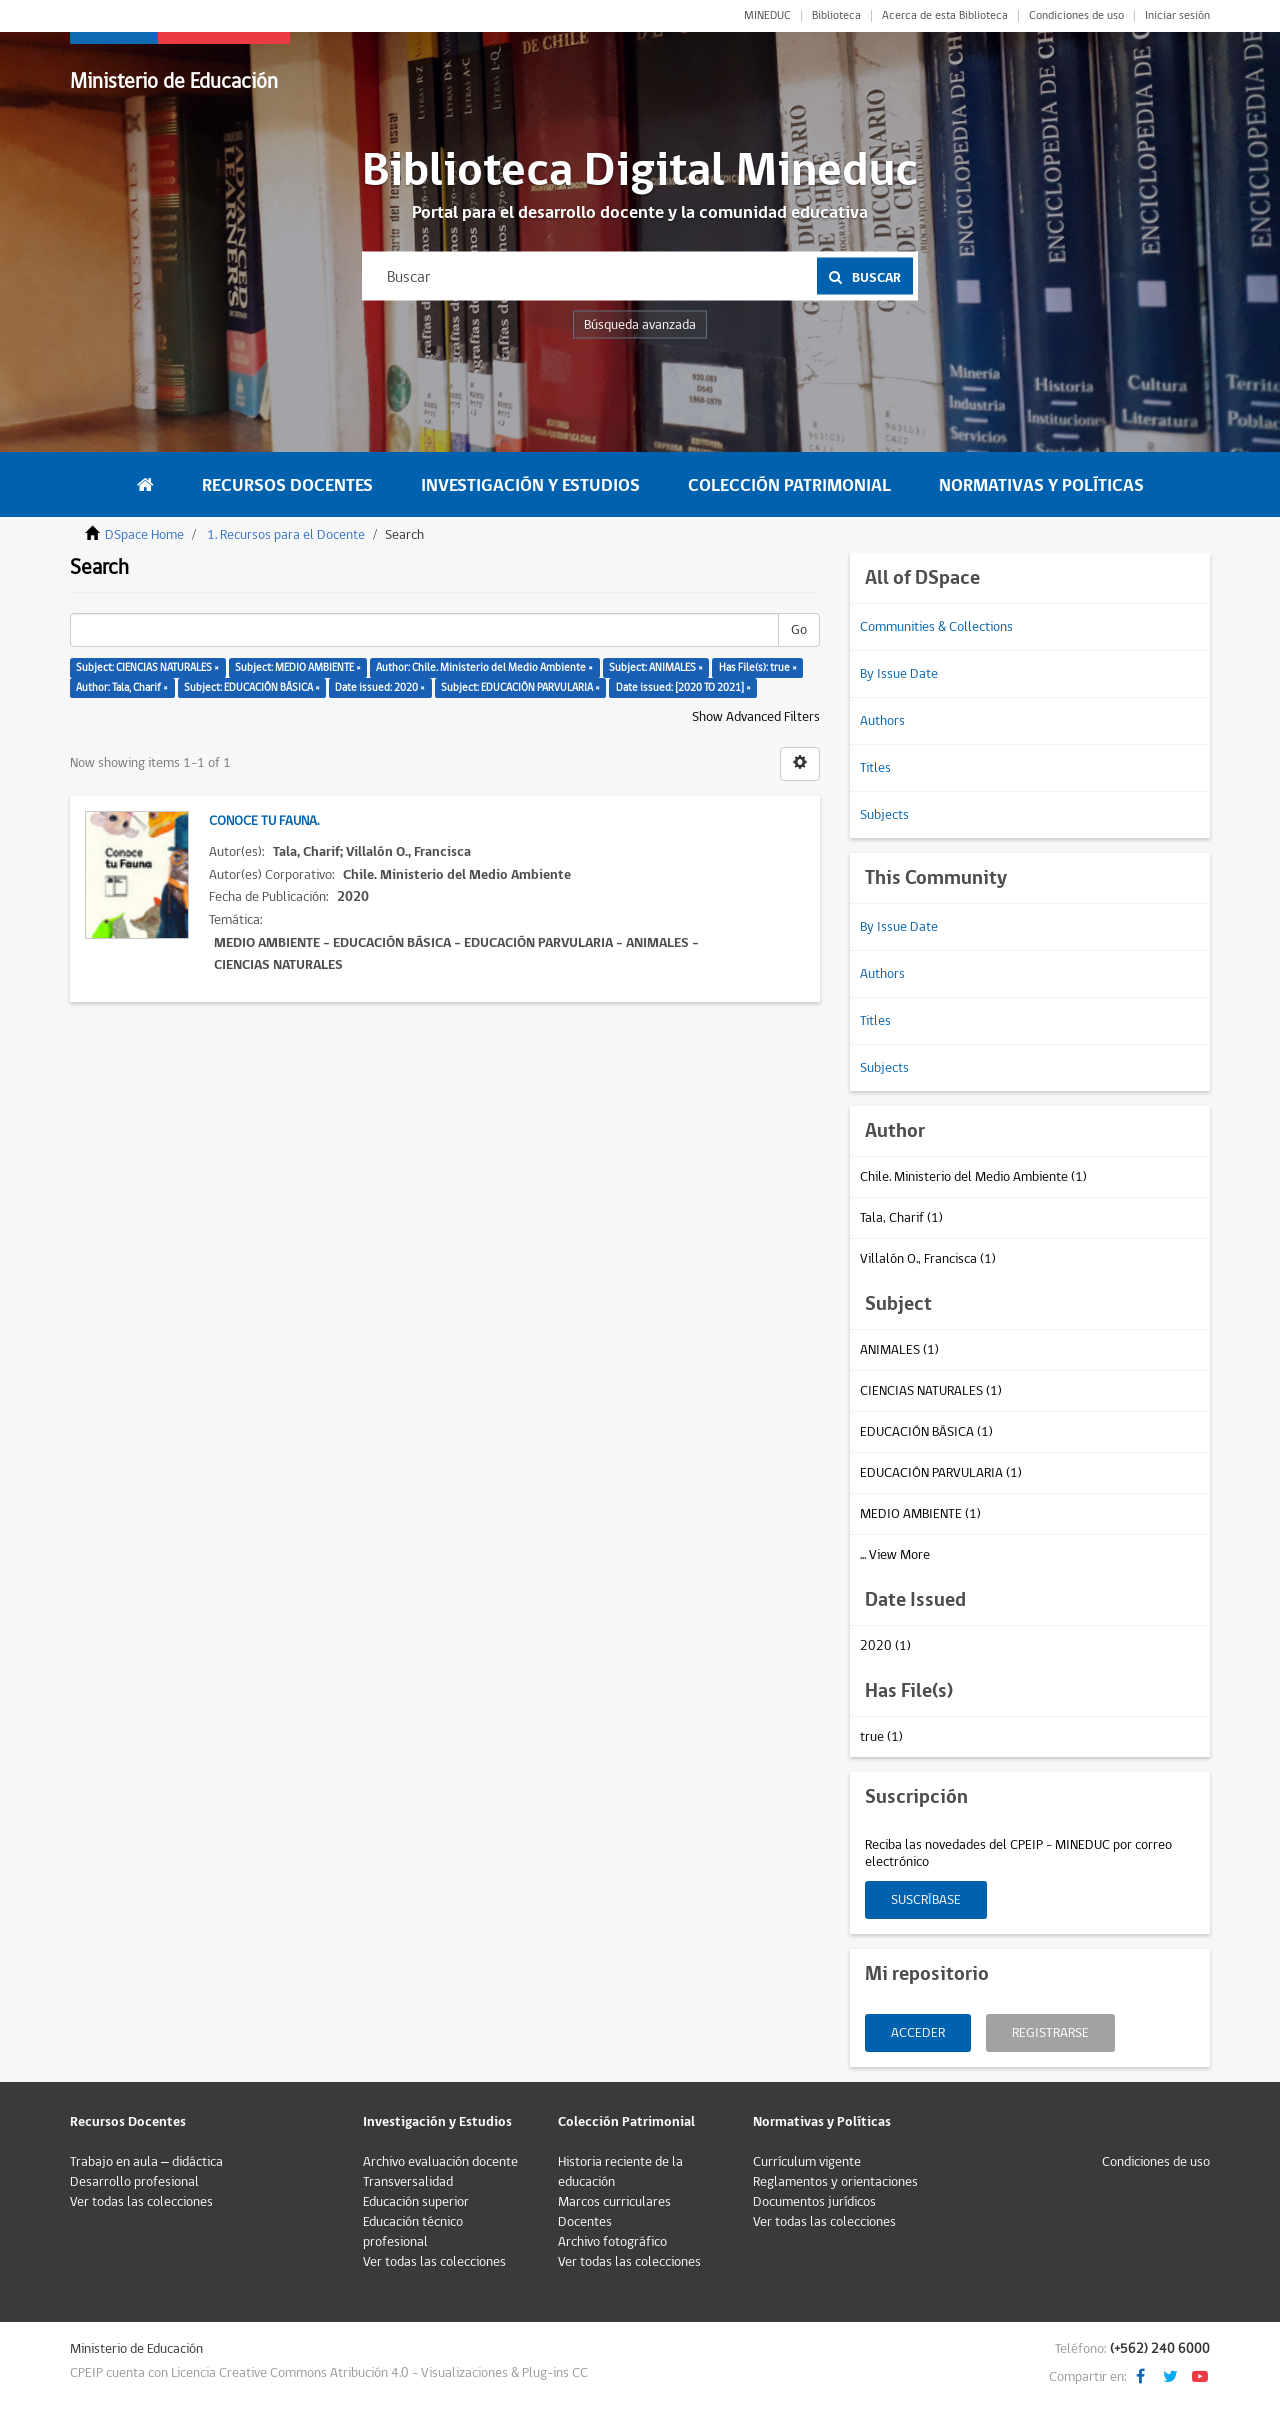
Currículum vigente (807, 2162)
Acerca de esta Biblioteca (945, 16)
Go (799, 630)
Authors (882, 721)
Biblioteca (836, 16)
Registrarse (1050, 2033)
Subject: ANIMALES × (656, 667)
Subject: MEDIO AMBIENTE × (298, 667)
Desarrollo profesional (134, 2182)
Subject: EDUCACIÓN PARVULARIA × (520, 687)
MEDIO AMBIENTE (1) (920, 1514)
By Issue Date (899, 674)
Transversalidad (408, 2182)
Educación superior (416, 2202)
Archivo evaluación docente (440, 2162)
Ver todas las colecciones (141, 2202)
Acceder (918, 2033)
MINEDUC (767, 16)
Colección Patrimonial (789, 485)
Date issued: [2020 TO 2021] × (683, 687)
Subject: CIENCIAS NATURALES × (147, 667)
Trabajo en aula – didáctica (146, 2162)
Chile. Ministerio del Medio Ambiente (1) (973, 1177)
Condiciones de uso (1076, 16)
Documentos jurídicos (814, 2202)
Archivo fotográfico (612, 2242)
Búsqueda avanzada (640, 325)
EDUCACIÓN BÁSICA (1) (926, 1432)
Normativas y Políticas (1041, 485)
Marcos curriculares (614, 2202)
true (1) (881, 1737)
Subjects (884, 815)
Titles (875, 768)
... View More (895, 1555)
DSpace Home (144, 535)
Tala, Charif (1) (901, 1218)
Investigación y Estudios (530, 485)
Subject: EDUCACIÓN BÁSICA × (252, 687)
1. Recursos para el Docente (286, 535)
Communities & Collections (936, 627)
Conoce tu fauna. (264, 821)
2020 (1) (885, 1646)
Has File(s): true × (758, 667)
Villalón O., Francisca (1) (928, 1259)
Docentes (585, 2222)
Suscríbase (926, 1900)
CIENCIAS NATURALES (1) (931, 1391)
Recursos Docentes (287, 485)
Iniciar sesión (1177, 16)
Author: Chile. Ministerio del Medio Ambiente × (484, 667)
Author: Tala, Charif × (122, 687)
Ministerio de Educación (174, 81)
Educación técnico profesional (413, 2232)
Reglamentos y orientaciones (835, 2182)
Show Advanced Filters (756, 717)
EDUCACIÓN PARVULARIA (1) (941, 1473)
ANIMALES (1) (899, 1350)
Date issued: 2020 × (380, 687)
